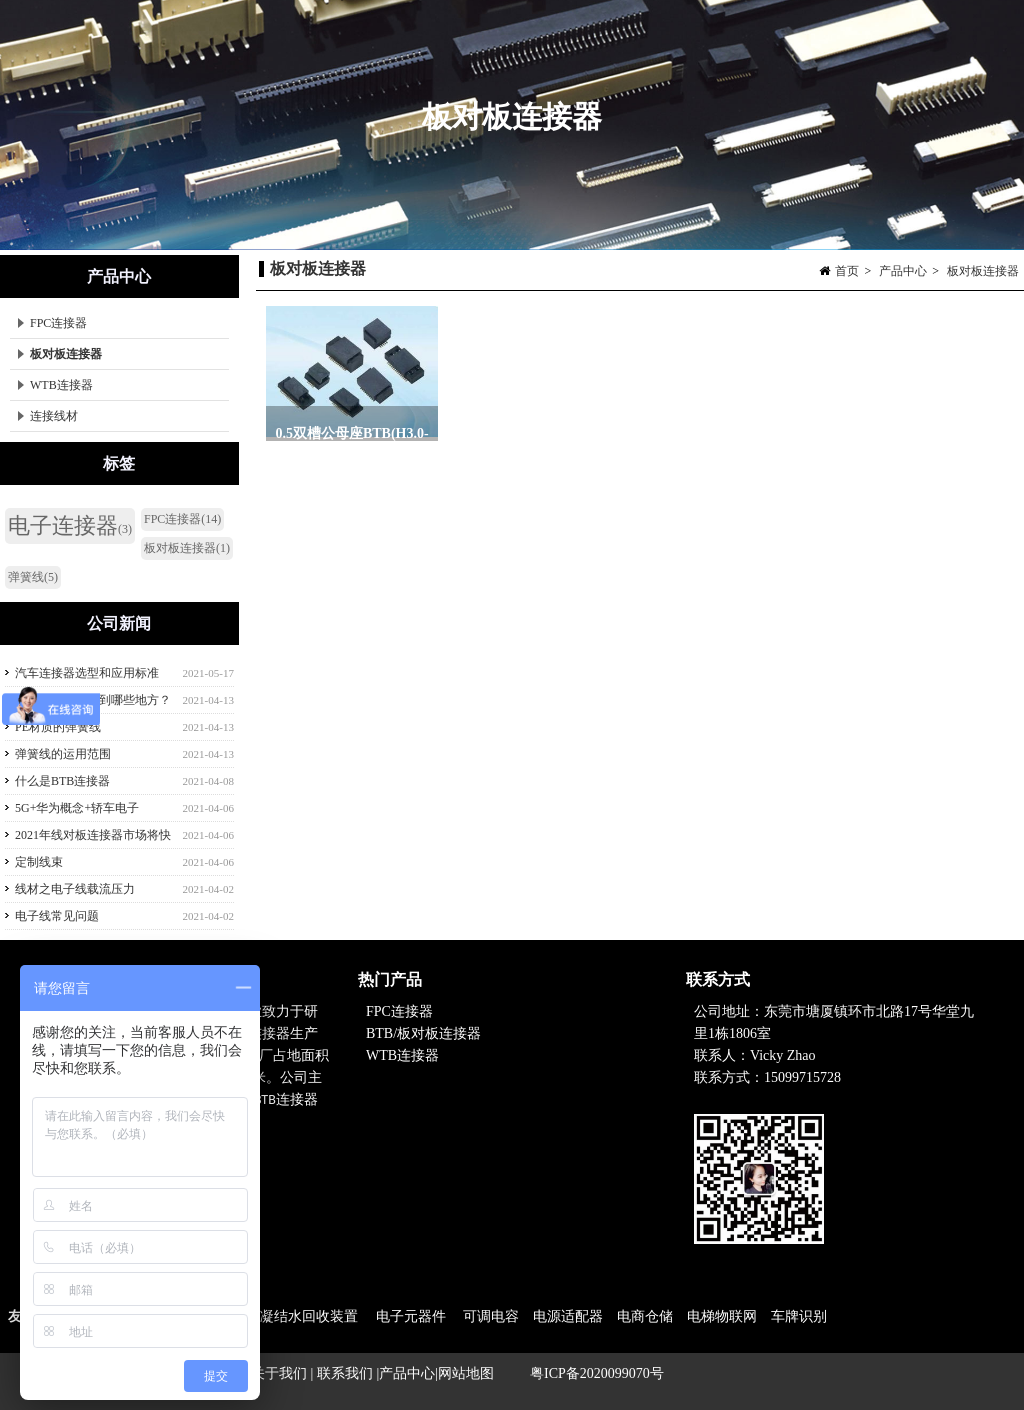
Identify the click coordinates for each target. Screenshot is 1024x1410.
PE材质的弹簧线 (58, 727)
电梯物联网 (722, 1316)
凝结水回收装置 (309, 1316)
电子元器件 (411, 1316)
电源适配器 (568, 1316)
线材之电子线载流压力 (75, 889)
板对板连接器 (983, 271)
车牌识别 (799, 1316)
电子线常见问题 (57, 916)
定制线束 (39, 862)
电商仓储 (645, 1316)
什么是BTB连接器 (62, 781)
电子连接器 (70, 525)
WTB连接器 (55, 385)
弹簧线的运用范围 (63, 754)
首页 (847, 271)
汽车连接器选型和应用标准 (87, 673)
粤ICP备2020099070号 (597, 1373)
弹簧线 (33, 577)
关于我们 (281, 1373)
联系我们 (345, 1373)
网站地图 (466, 1373)
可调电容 (491, 1316)
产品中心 (903, 271)
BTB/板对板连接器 (425, 1033)
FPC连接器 (52, 323)
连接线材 (48, 416)
